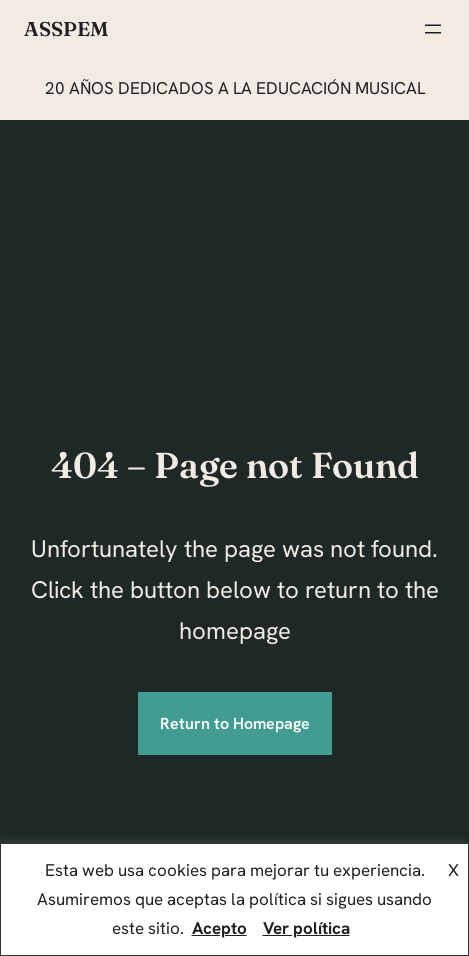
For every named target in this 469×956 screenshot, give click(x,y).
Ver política (306, 928)
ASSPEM (66, 28)
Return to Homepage (235, 723)
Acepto (219, 928)
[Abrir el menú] (433, 29)
